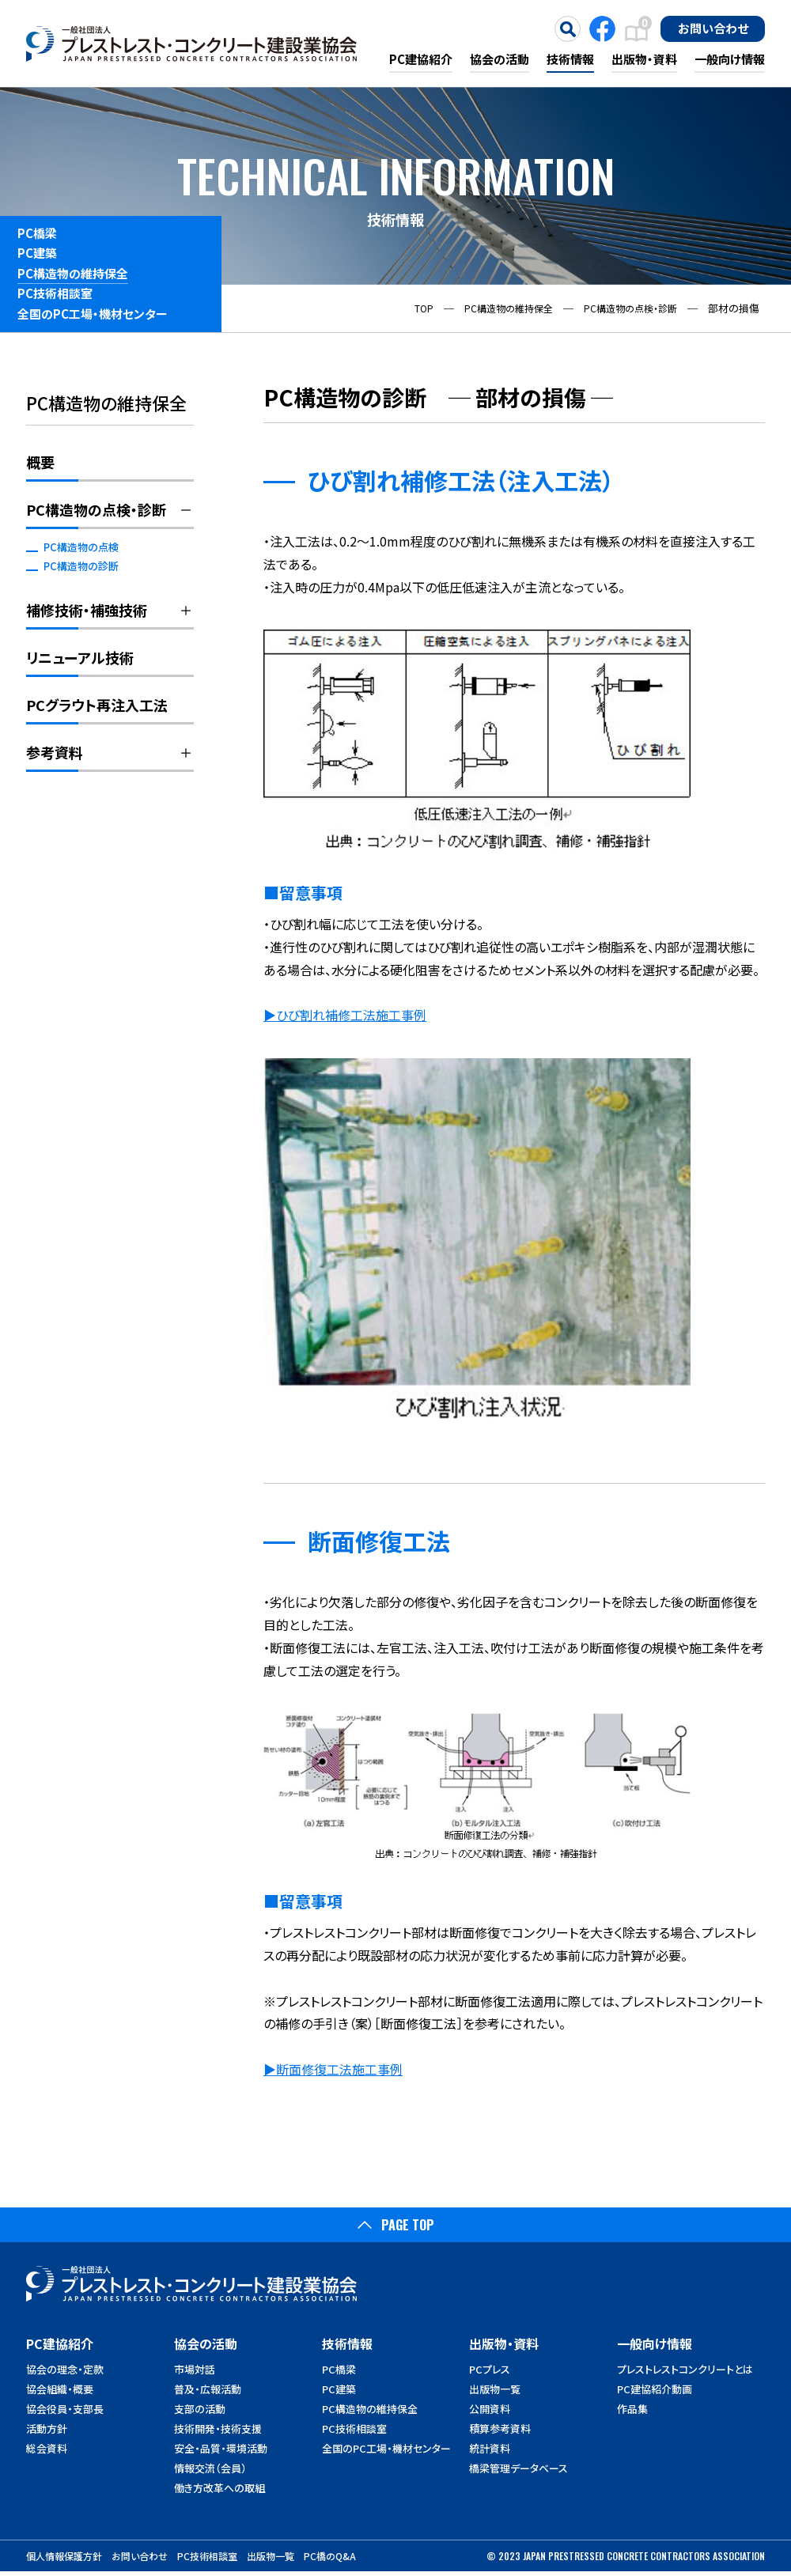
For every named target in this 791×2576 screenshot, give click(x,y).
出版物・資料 (644, 59)
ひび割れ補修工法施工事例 (351, 1014)
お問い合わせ (713, 27)
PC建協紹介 (420, 59)
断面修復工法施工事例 (339, 2069)
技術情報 (570, 59)
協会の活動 (499, 59)
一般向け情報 (729, 59)
